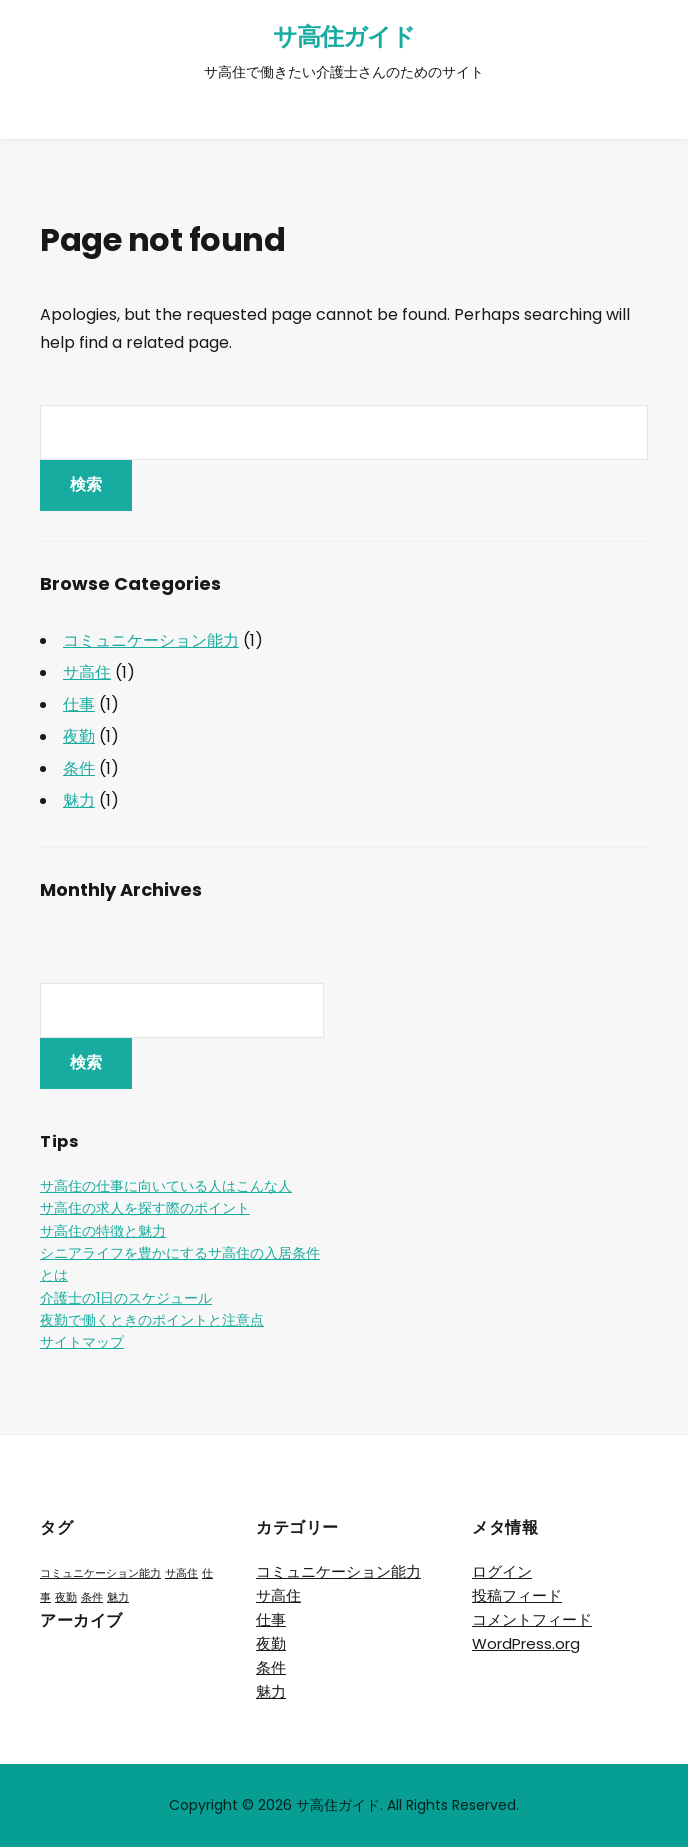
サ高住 (87, 672)
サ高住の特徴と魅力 (103, 1231)
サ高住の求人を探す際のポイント (145, 1208)
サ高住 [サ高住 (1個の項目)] (181, 1573)
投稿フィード (517, 1595)
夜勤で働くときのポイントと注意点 (152, 1320)
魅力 (79, 800)
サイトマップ (82, 1342)
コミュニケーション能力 (151, 640)
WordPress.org (526, 1643)
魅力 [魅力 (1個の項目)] (118, 1597)
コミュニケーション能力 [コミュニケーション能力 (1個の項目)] (100, 1573)
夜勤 (79, 736)
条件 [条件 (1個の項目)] (92, 1597)
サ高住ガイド (344, 36)
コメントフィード (532, 1619)
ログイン (502, 1571)
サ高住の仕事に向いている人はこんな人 (166, 1186)
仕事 (79, 704)
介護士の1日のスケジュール (126, 1298)
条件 (79, 768)
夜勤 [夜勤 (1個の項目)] (66, 1597)
